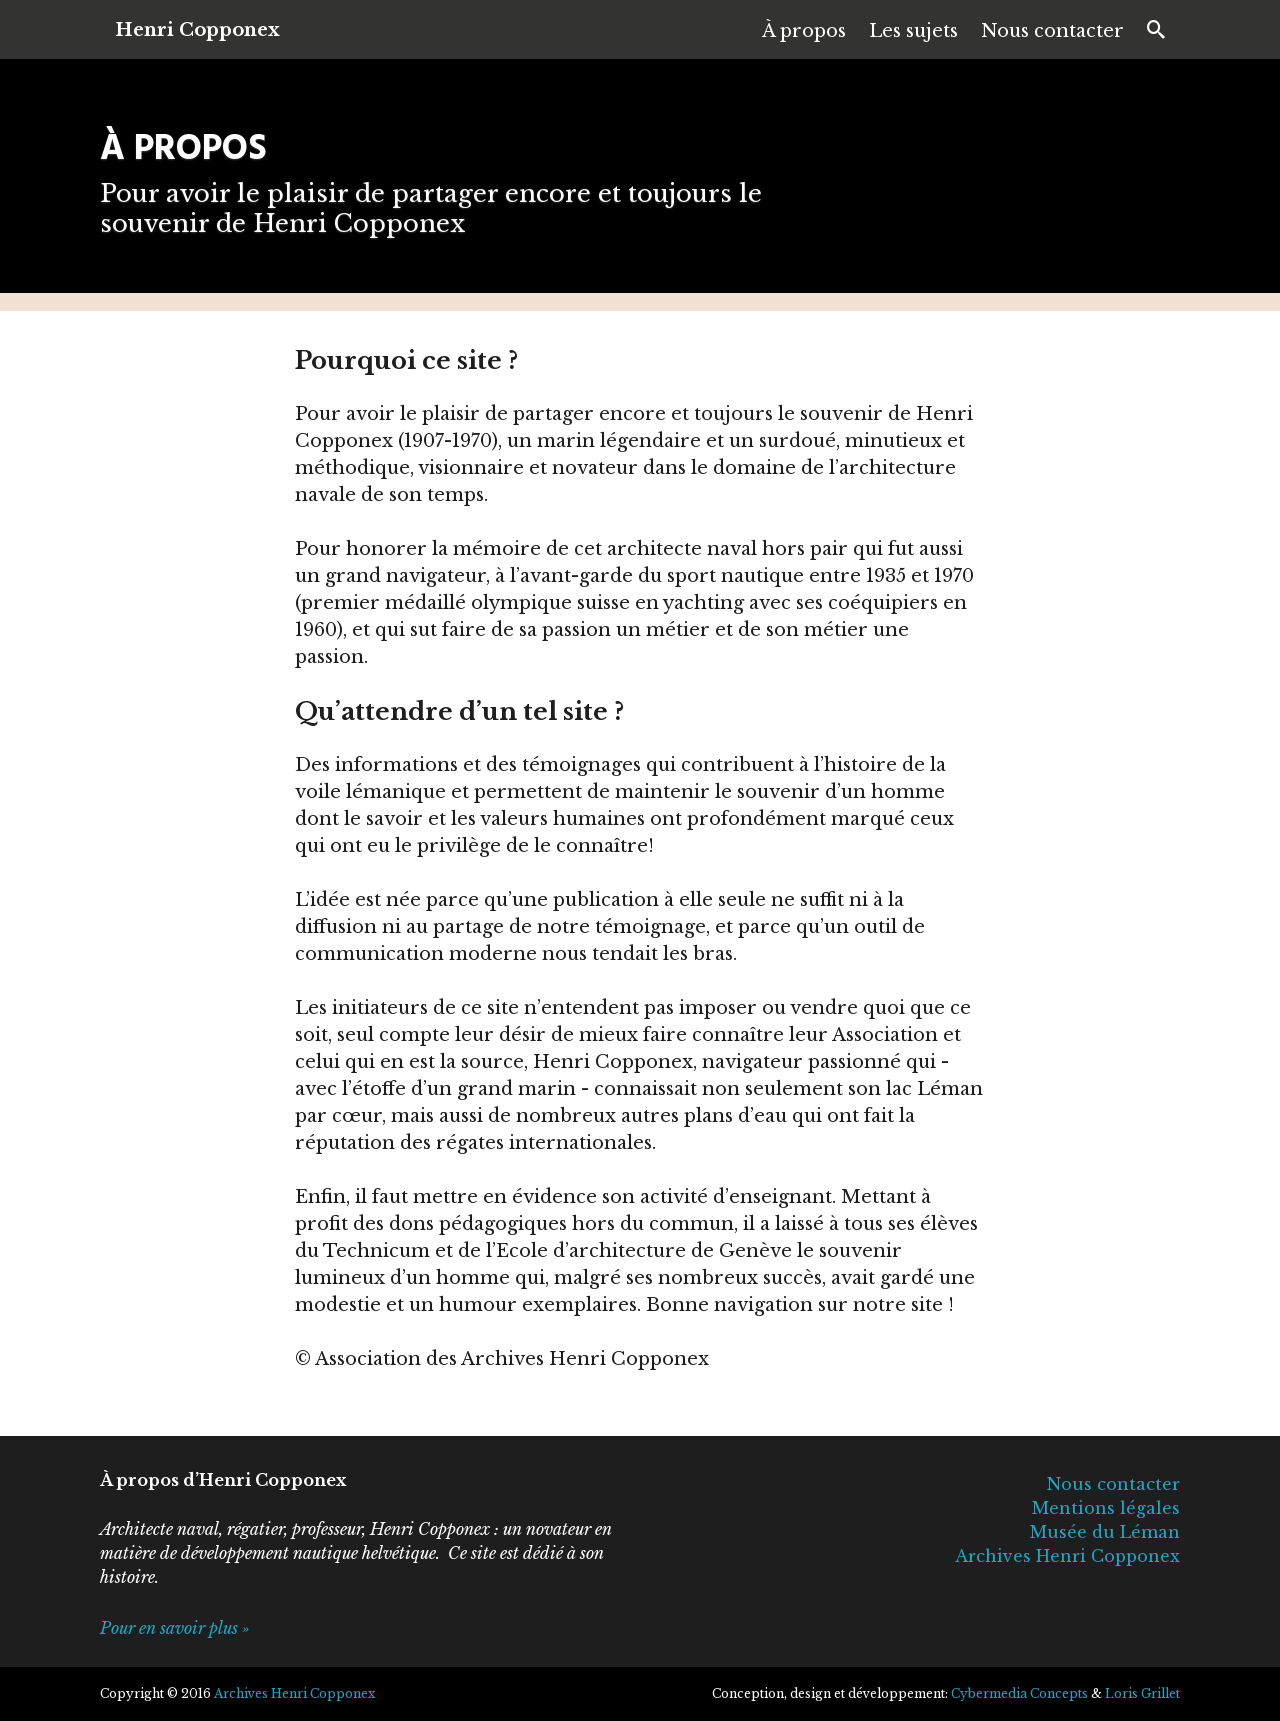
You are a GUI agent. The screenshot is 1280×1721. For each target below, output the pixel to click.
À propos (804, 31)
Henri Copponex (197, 30)
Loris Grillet (1142, 1693)
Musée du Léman (1105, 1532)
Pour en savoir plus (169, 1628)
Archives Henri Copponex (1067, 1556)
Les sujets (913, 31)
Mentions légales (1106, 1508)
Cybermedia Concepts (1019, 1693)
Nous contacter (1052, 31)
